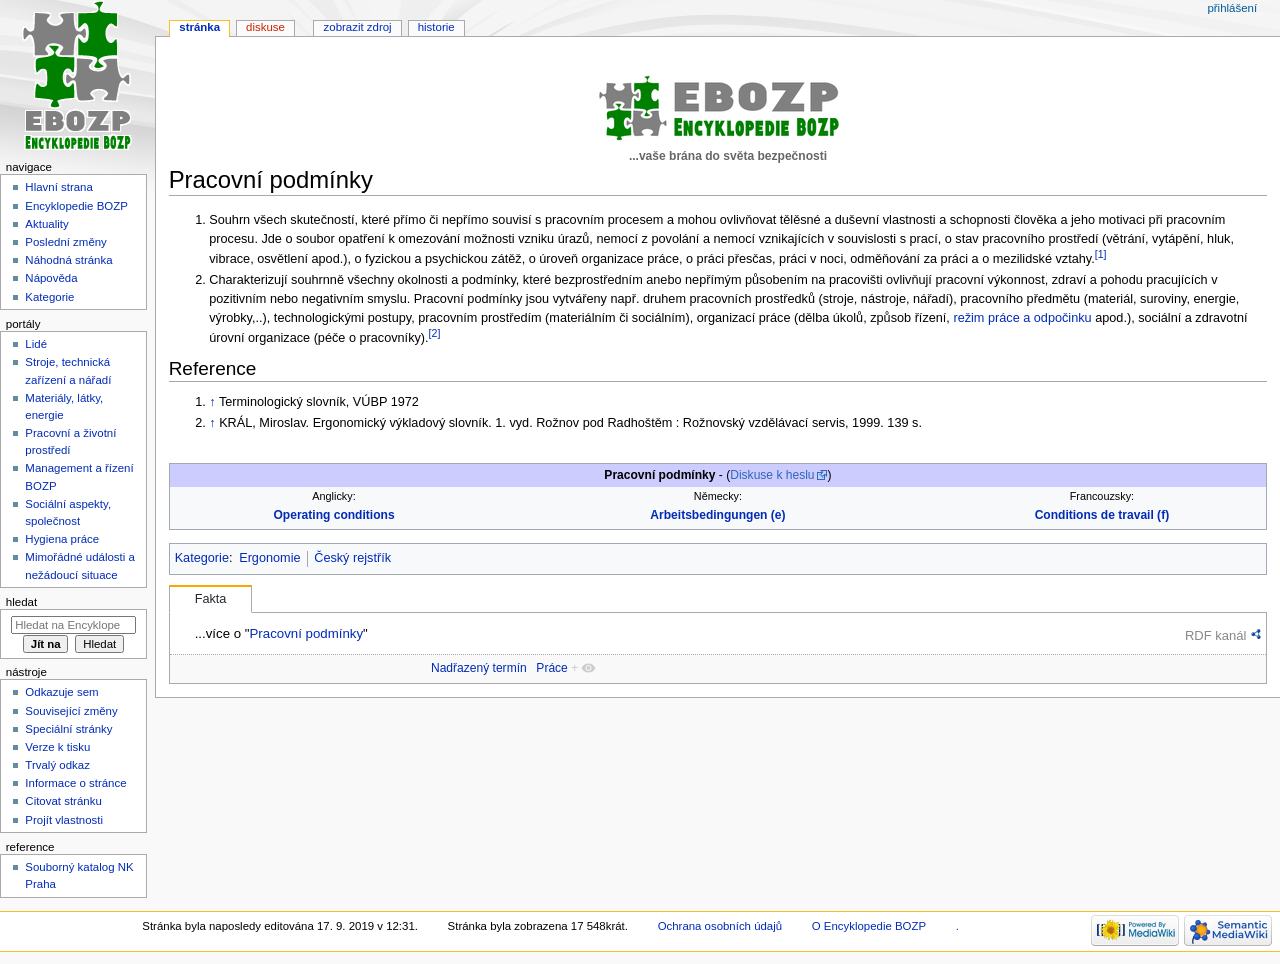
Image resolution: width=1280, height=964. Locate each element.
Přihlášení (1232, 8)
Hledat (21, 602)
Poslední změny (66, 242)
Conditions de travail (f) (1102, 515)
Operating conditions (333, 515)
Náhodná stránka (68, 260)
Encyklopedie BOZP (76, 206)
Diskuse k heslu (772, 475)
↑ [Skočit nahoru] (212, 402)
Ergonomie (269, 558)
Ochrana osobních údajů (720, 926)
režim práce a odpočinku (1022, 318)
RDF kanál (1215, 635)
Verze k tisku (57, 747)
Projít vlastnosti (64, 820)
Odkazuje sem (61, 692)
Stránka (199, 27)
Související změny (71, 711)
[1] (1101, 254)
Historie (436, 27)
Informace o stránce (75, 783)
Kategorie (202, 558)
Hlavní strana (58, 187)
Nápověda (51, 278)
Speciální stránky (68, 729)
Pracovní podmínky (306, 633)
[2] (435, 333)
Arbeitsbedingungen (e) (717, 515)
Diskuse (265, 27)
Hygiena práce (62, 539)
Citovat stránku (63, 801)
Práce (551, 668)
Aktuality (46, 224)
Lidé (36, 344)
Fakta (211, 599)
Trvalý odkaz (57, 765)
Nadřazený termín (479, 668)
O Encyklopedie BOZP (869, 926)
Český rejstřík (352, 558)
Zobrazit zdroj (358, 27)
